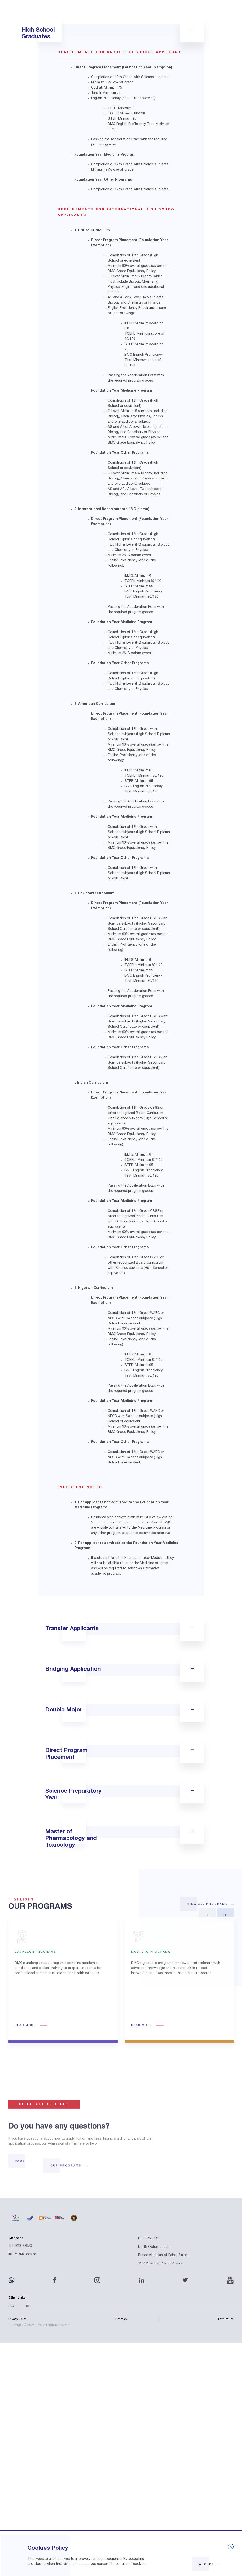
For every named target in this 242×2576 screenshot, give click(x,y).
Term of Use (225, 2507)
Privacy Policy (17, 2507)
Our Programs (66, 2373)
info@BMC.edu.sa (22, 2442)
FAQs (20, 2369)
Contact (15, 2426)
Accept (206, 2564)
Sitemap (121, 2507)
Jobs (27, 2493)
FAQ (11, 2493)
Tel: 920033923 (20, 2433)
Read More (25, 2213)
